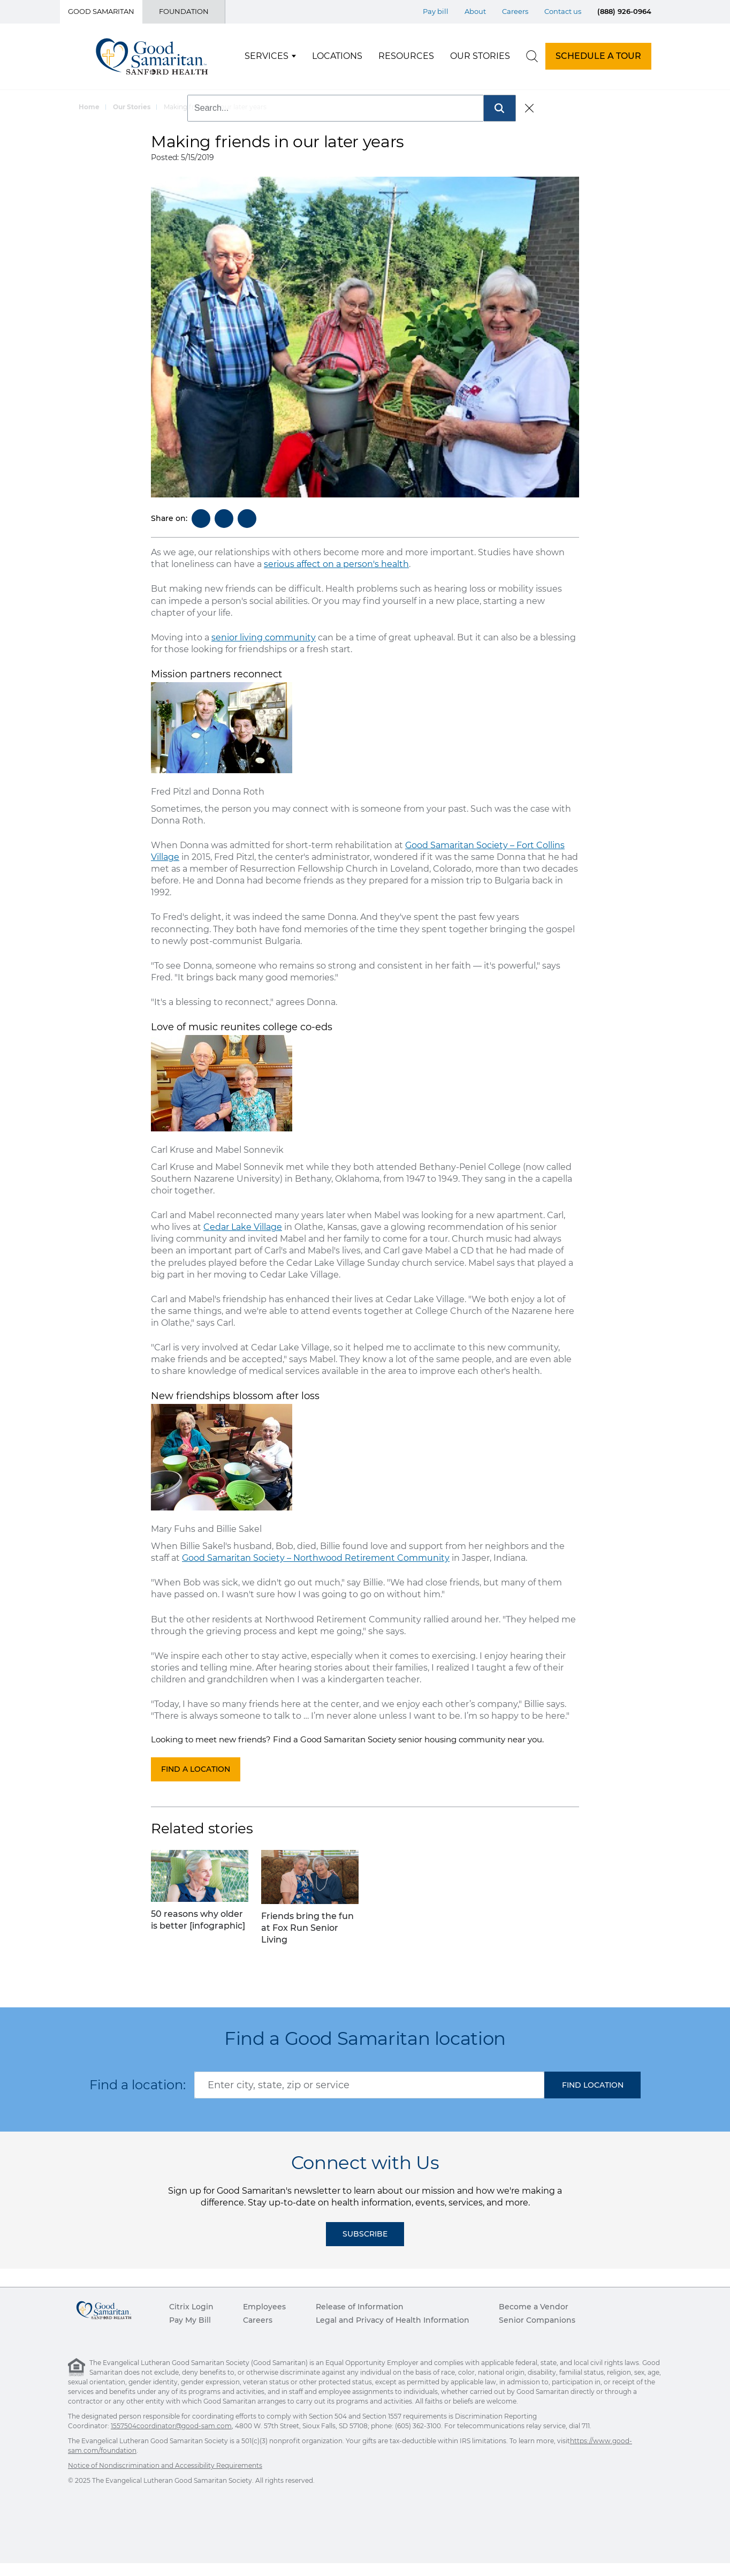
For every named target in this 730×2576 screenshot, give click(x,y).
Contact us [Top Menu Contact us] (562, 11)
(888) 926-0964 (624, 11)
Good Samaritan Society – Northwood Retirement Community (316, 1558)
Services (266, 56)
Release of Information (360, 2306)
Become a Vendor (533, 2306)
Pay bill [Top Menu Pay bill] (435, 11)
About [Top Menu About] (475, 11)
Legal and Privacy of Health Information (392, 2320)
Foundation (184, 11)
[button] (592, 2085)
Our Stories (480, 56)
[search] (532, 56)
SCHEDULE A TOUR (598, 56)
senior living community (263, 637)
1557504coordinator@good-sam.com (171, 2426)
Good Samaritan (101, 11)
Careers (257, 2320)
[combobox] (369, 2085)
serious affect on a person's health (336, 564)
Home (89, 107)
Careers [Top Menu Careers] (515, 11)
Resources (406, 56)
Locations (337, 56)
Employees (264, 2306)
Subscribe (365, 2234)
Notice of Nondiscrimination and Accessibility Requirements (165, 2465)
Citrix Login (191, 2306)
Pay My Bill (190, 2320)
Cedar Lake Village (242, 1227)
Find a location (195, 1769)
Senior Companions (537, 2320)
